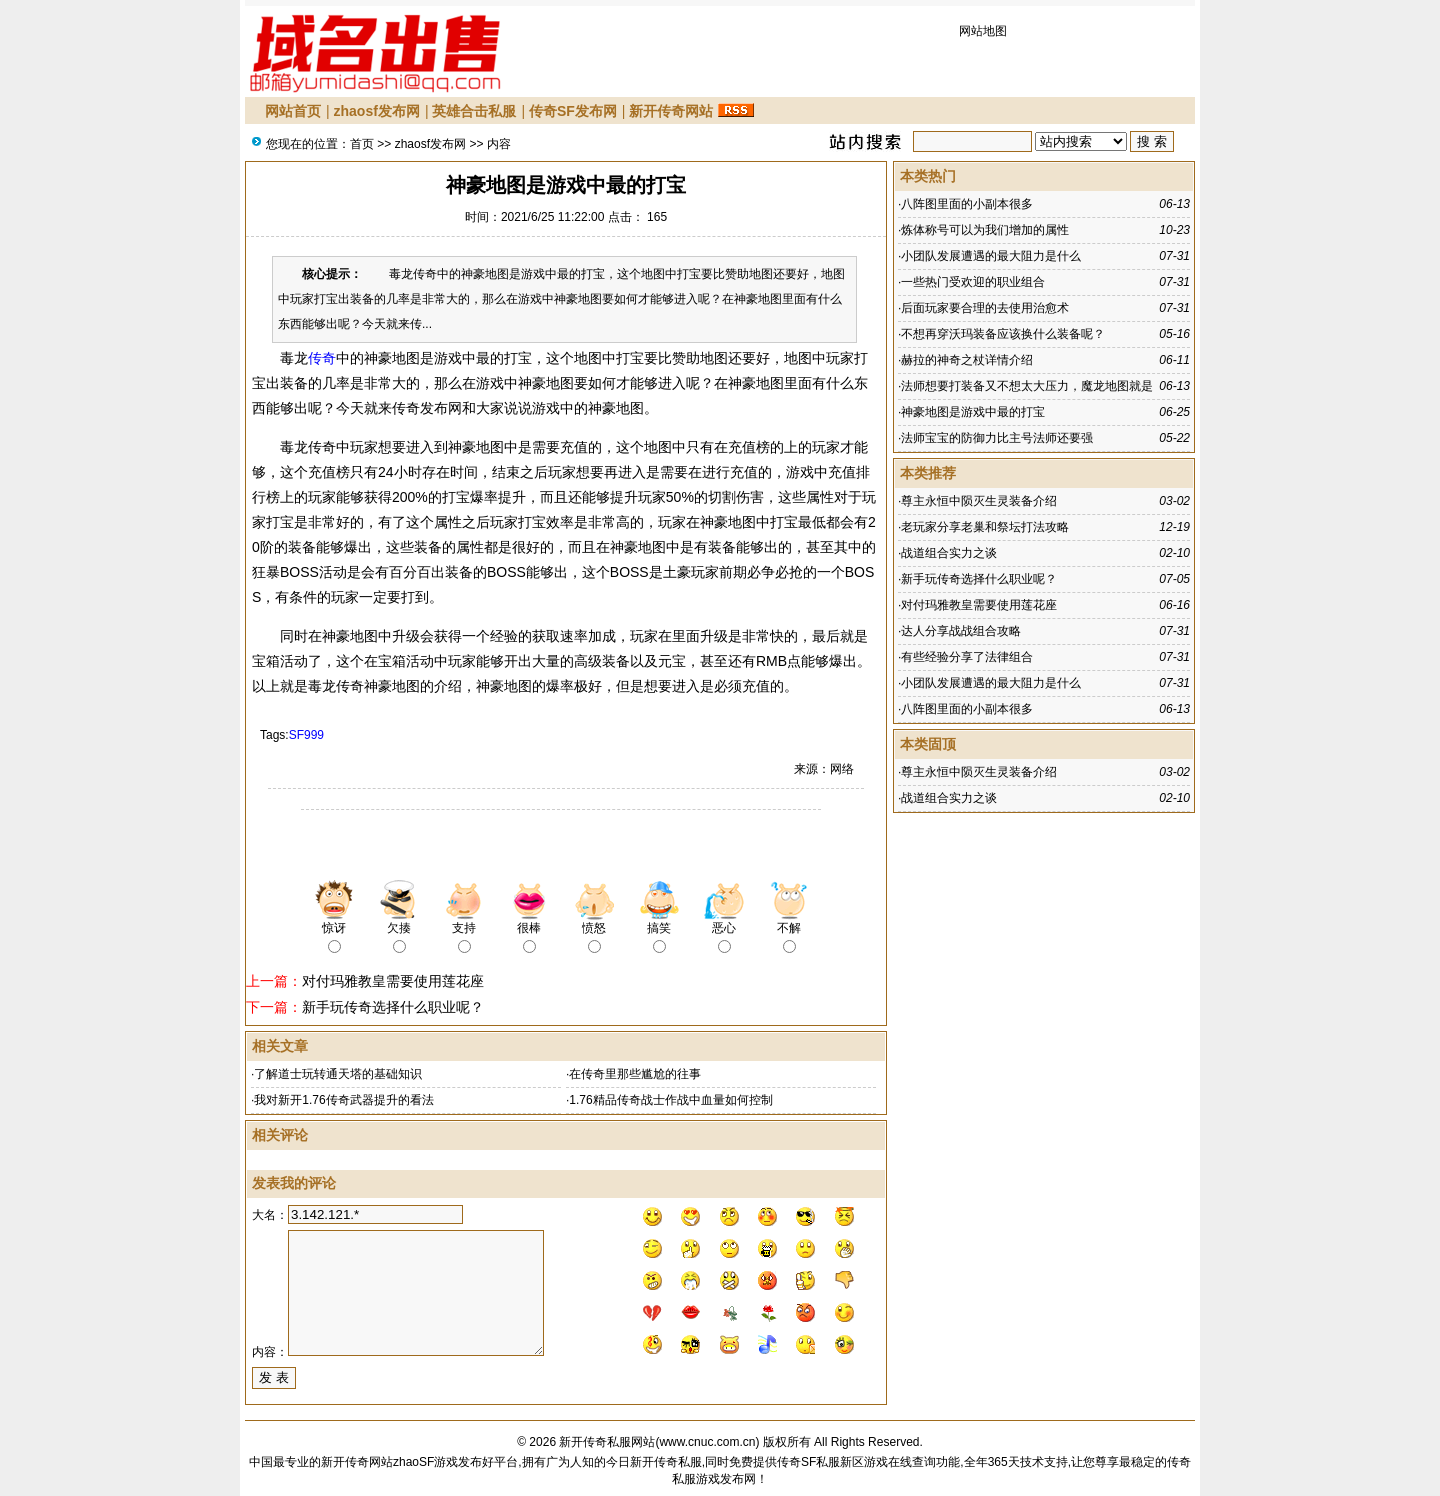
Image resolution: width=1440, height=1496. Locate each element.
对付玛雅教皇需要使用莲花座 (393, 981)
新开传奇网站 (671, 111)
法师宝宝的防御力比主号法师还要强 (997, 438)
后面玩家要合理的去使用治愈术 (985, 308)
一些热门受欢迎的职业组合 (973, 282)
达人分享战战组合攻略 (961, 631)
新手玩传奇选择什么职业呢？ (393, 1007)
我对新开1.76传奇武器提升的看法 (343, 1100)
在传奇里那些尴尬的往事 (635, 1074)
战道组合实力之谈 (949, 553)
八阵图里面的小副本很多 (967, 204)
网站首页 (293, 111)
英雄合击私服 (474, 111)
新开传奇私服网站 (607, 1442)
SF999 (306, 735)
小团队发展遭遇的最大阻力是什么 (991, 256)
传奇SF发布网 (573, 111)
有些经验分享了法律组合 (967, 657)
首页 (362, 144)
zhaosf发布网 (377, 111)
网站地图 (983, 31)
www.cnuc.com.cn (707, 1442)
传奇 (322, 358)
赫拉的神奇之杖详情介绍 (967, 360)
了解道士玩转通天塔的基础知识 (338, 1074)
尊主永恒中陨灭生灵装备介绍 (979, 501)
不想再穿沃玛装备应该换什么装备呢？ (1003, 334)
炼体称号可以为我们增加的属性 (985, 230)
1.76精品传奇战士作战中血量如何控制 (670, 1100)
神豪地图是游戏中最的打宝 (973, 412)
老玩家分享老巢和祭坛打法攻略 (985, 527)
